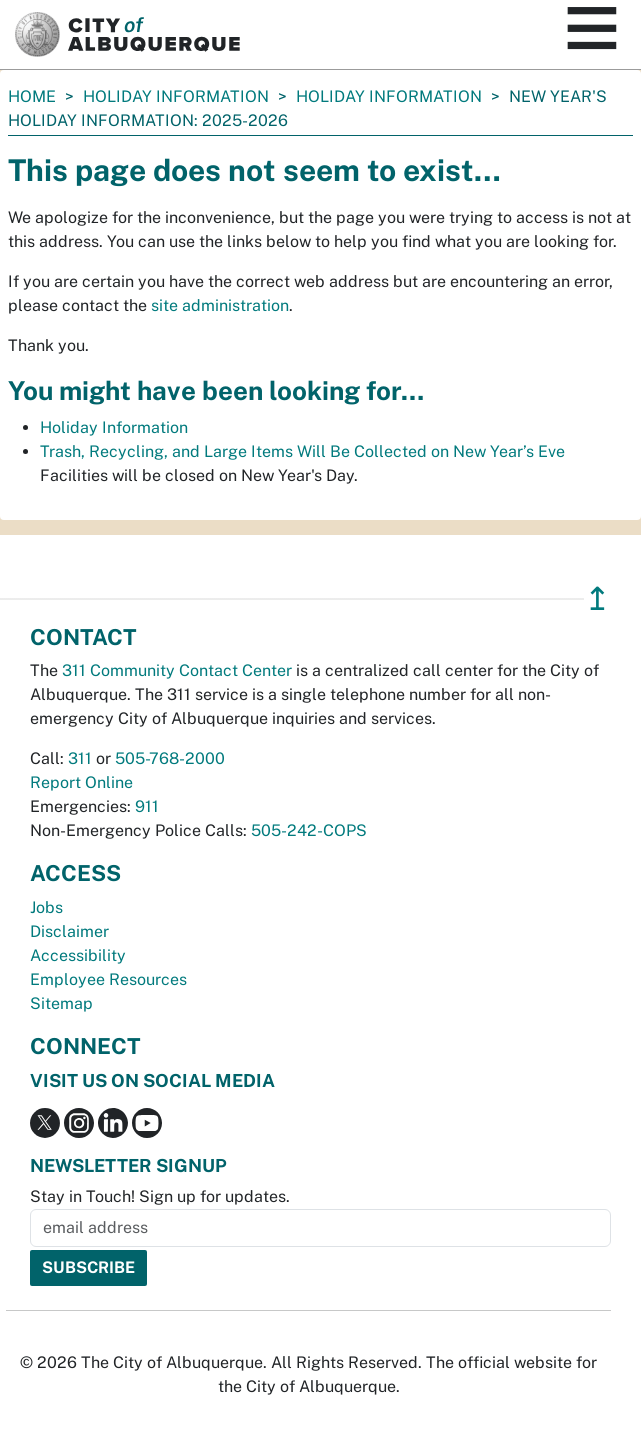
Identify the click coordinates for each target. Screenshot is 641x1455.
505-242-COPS (309, 830)
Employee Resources (108, 979)
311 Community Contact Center (177, 670)
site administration (220, 305)
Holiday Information (176, 96)
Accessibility (78, 955)
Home (32, 96)
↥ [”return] (597, 598)
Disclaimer (69, 931)
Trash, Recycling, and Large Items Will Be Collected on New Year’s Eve (302, 451)
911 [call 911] (147, 806)
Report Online (81, 782)
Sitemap (61, 1003)
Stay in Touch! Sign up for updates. (160, 1196)
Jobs (46, 907)
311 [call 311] (80, 758)
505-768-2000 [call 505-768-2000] (170, 758)
